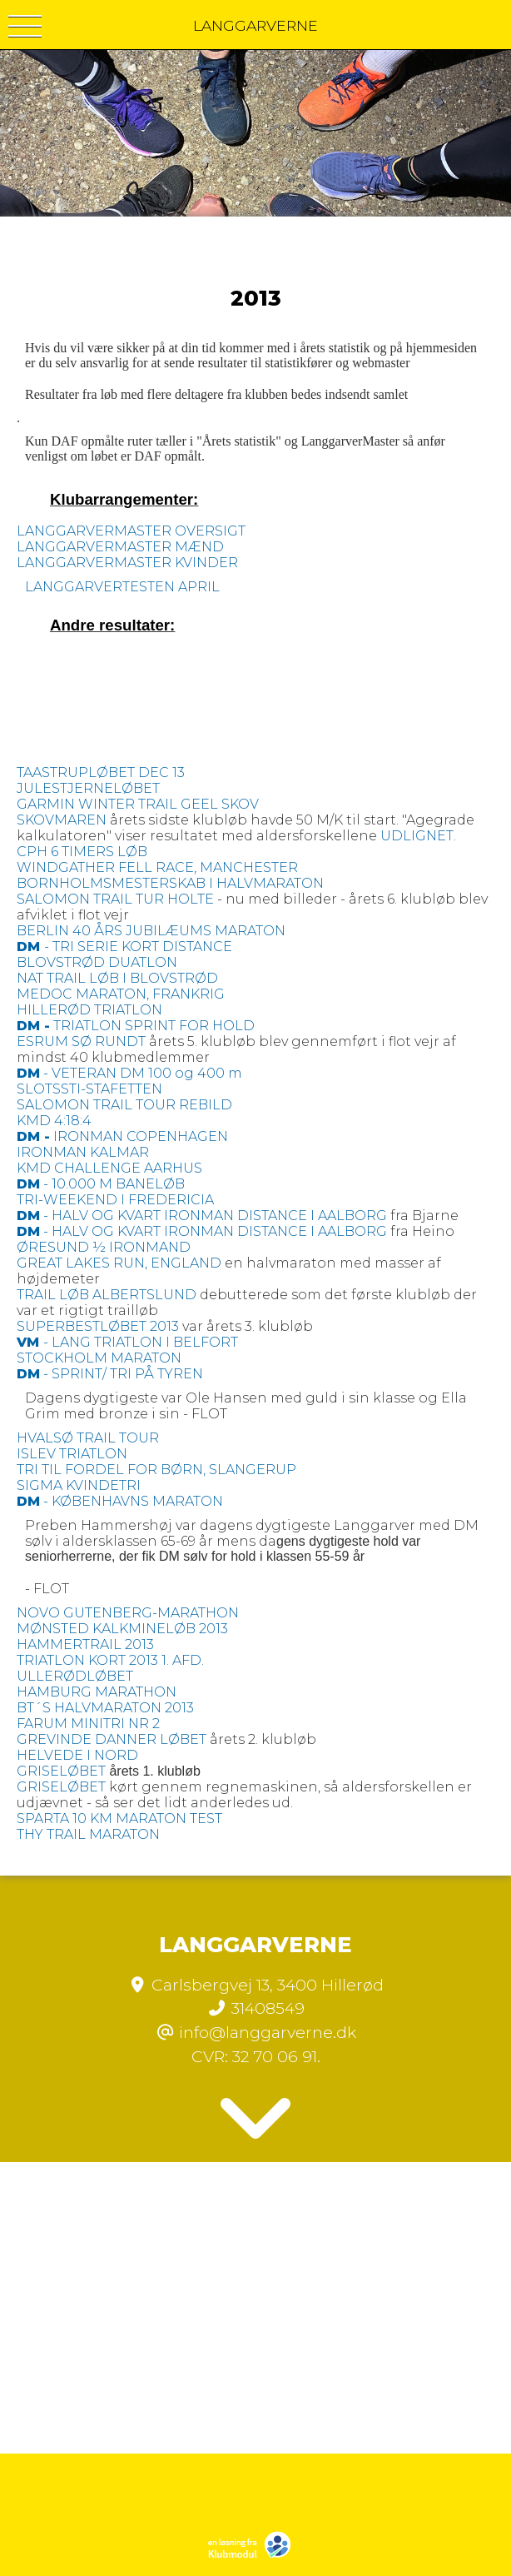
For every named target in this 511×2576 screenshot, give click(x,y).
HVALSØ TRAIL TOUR (88, 1438)
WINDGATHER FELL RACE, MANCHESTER (157, 867)
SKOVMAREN (62, 820)
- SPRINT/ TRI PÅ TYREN (110, 1374)
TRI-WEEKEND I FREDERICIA (115, 1200)
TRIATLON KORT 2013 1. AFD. (110, 1660)
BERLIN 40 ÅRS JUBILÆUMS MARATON (151, 931)
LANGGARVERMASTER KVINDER (127, 563)
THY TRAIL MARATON (88, 1834)
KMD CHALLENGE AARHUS (109, 1168)
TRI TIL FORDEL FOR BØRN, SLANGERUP (156, 1469)
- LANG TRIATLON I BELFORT (127, 1342)
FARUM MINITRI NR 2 (88, 1723)
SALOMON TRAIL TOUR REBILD (124, 1105)
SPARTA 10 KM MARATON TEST (119, 1818)
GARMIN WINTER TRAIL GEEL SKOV (138, 804)
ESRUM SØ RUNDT (81, 1041)
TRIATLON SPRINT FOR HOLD (136, 1026)
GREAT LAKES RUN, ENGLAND (119, 1263)
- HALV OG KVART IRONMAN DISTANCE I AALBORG (202, 1215)
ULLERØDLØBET (75, 1676)
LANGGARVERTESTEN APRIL (122, 587)
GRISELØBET (61, 1771)
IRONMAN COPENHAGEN (122, 1136)
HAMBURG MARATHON (96, 1692)
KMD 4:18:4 (54, 1121)
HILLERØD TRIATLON (89, 1010)
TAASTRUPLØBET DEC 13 (101, 772)
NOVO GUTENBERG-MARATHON (128, 1613)
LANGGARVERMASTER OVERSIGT (131, 531)
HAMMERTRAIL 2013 (85, 1644)
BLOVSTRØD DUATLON (97, 962)
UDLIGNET (417, 836)
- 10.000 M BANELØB (101, 1184)
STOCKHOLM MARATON (99, 1358)
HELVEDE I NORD (77, 1755)
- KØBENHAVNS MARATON (120, 1501)
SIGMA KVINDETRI (79, 1485)
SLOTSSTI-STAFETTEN (89, 1089)
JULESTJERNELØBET (88, 788)
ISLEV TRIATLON (72, 1454)
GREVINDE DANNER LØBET (111, 1739)
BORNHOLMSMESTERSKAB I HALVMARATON (170, 883)
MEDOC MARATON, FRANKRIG (121, 994)
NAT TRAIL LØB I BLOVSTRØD (117, 978)
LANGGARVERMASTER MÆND (120, 547)
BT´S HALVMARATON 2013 (105, 1708)
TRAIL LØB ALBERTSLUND (106, 1295)
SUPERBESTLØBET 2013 (98, 1326)
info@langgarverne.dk (267, 2032)
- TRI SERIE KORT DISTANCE (124, 946)
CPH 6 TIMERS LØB (82, 851)
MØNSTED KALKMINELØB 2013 (122, 1629)
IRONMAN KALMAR (83, 1152)
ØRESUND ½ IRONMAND (104, 1247)
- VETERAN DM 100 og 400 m (129, 1073)
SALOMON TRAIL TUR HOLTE (115, 899)
